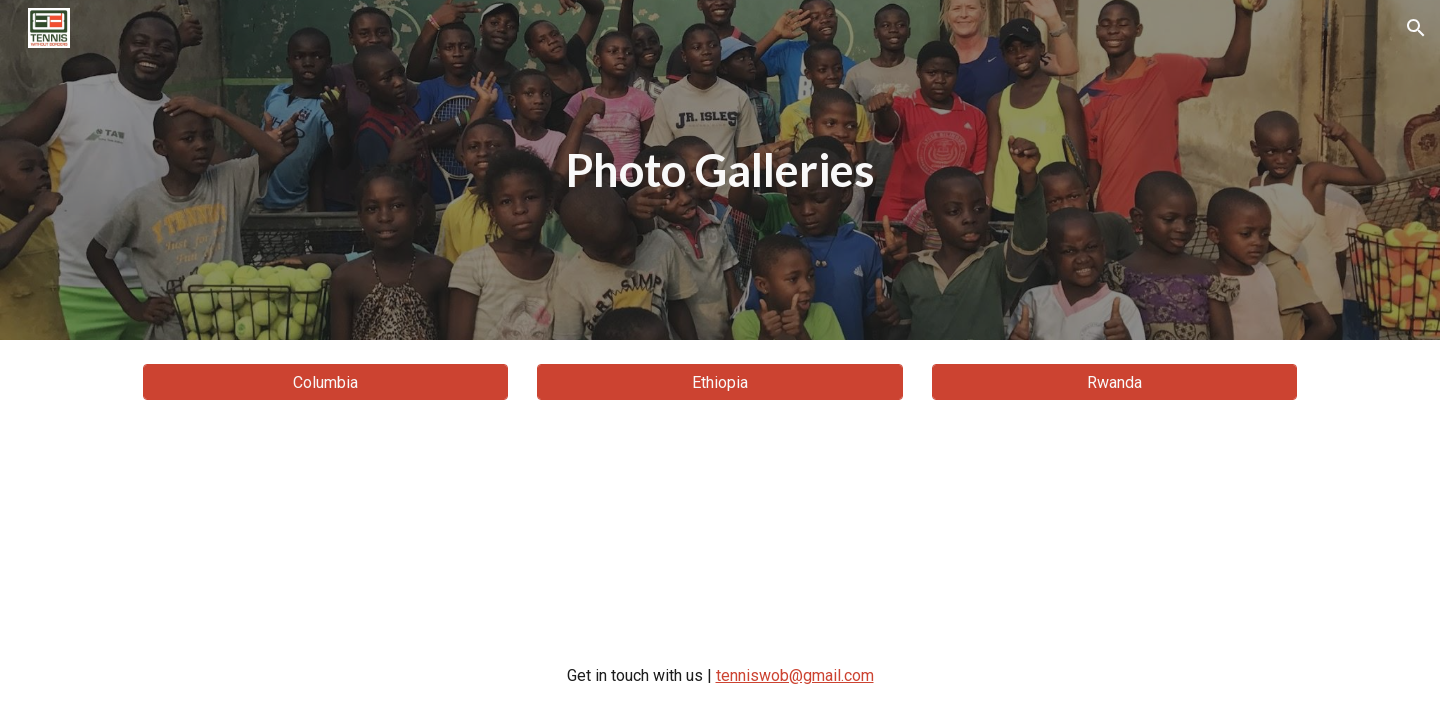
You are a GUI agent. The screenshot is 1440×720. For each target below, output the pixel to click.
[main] (720, 170)
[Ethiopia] (719, 382)
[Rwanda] (1114, 382)
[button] (1416, 28)
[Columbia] (325, 382)
